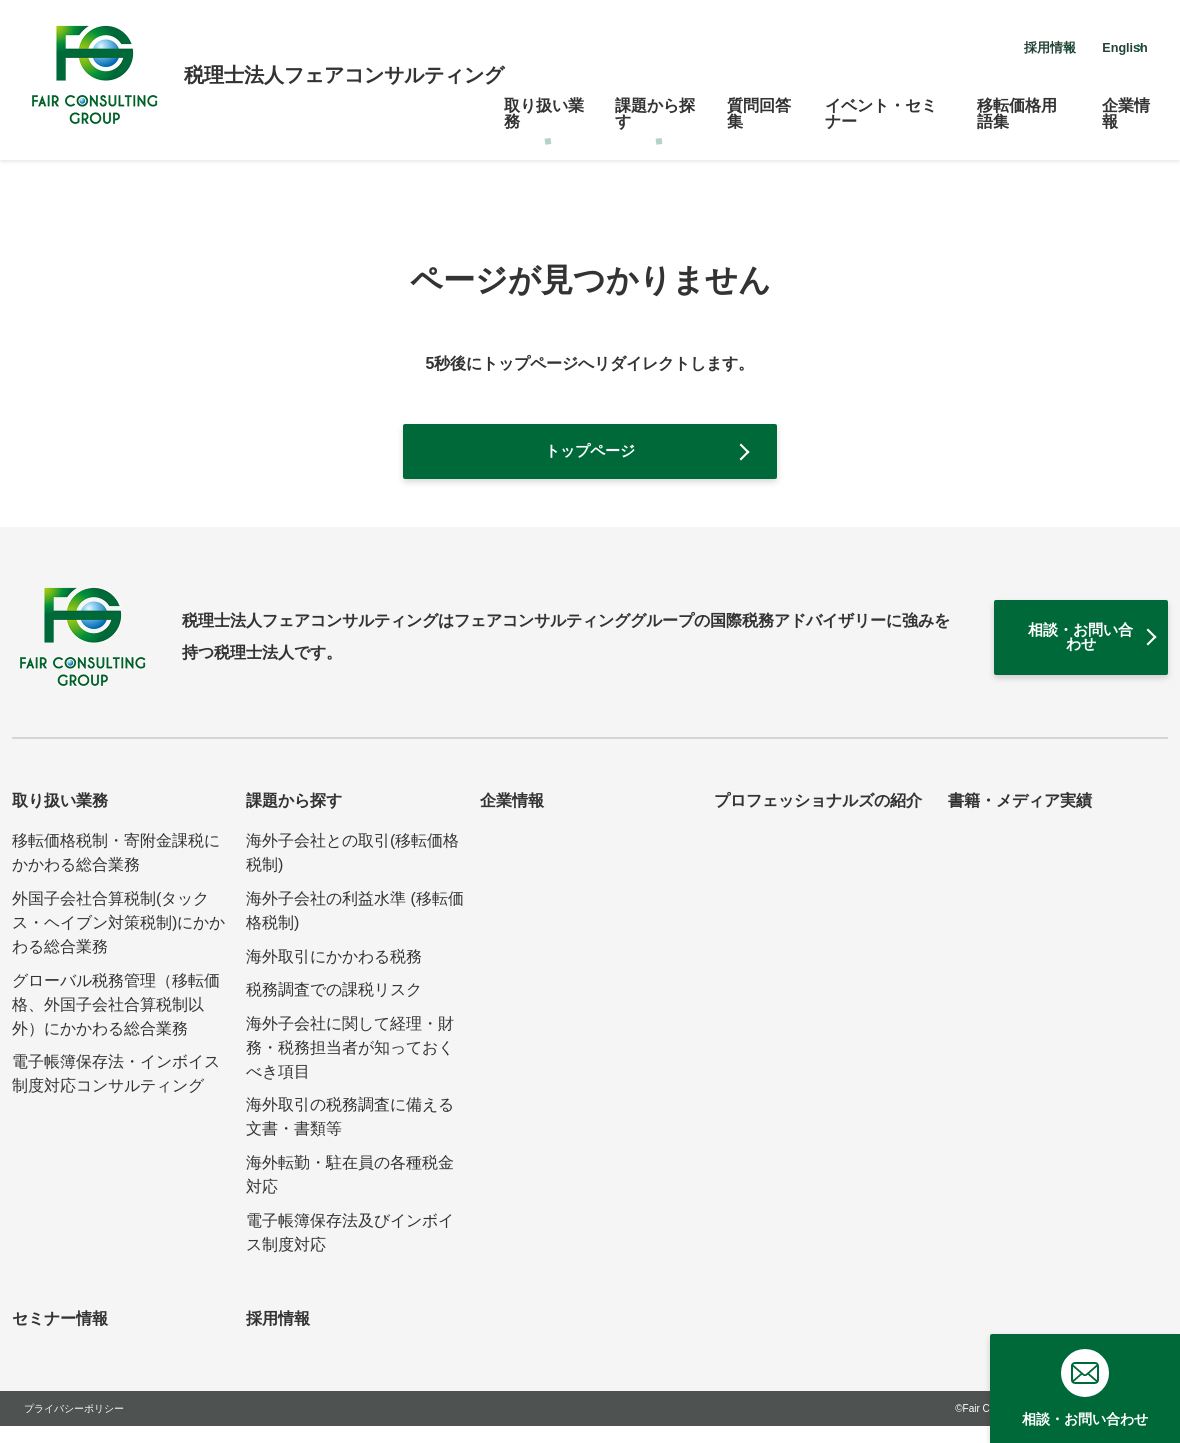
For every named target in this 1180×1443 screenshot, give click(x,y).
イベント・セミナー (881, 103)
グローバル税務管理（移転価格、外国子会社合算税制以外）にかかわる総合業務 (116, 1021)
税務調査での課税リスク (334, 1007)
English (1101, 44)
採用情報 (980, 44)
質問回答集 (759, 103)
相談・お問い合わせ (1027, 648)
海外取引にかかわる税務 (334, 973)
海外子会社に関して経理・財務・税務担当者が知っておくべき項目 (350, 1064)
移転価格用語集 (1017, 103)
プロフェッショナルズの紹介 (818, 818)
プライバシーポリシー (74, 1425)
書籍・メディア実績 (1020, 818)
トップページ (590, 453)
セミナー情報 (60, 1335)
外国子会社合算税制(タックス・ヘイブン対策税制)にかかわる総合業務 (118, 939)
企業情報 (1126, 103)
